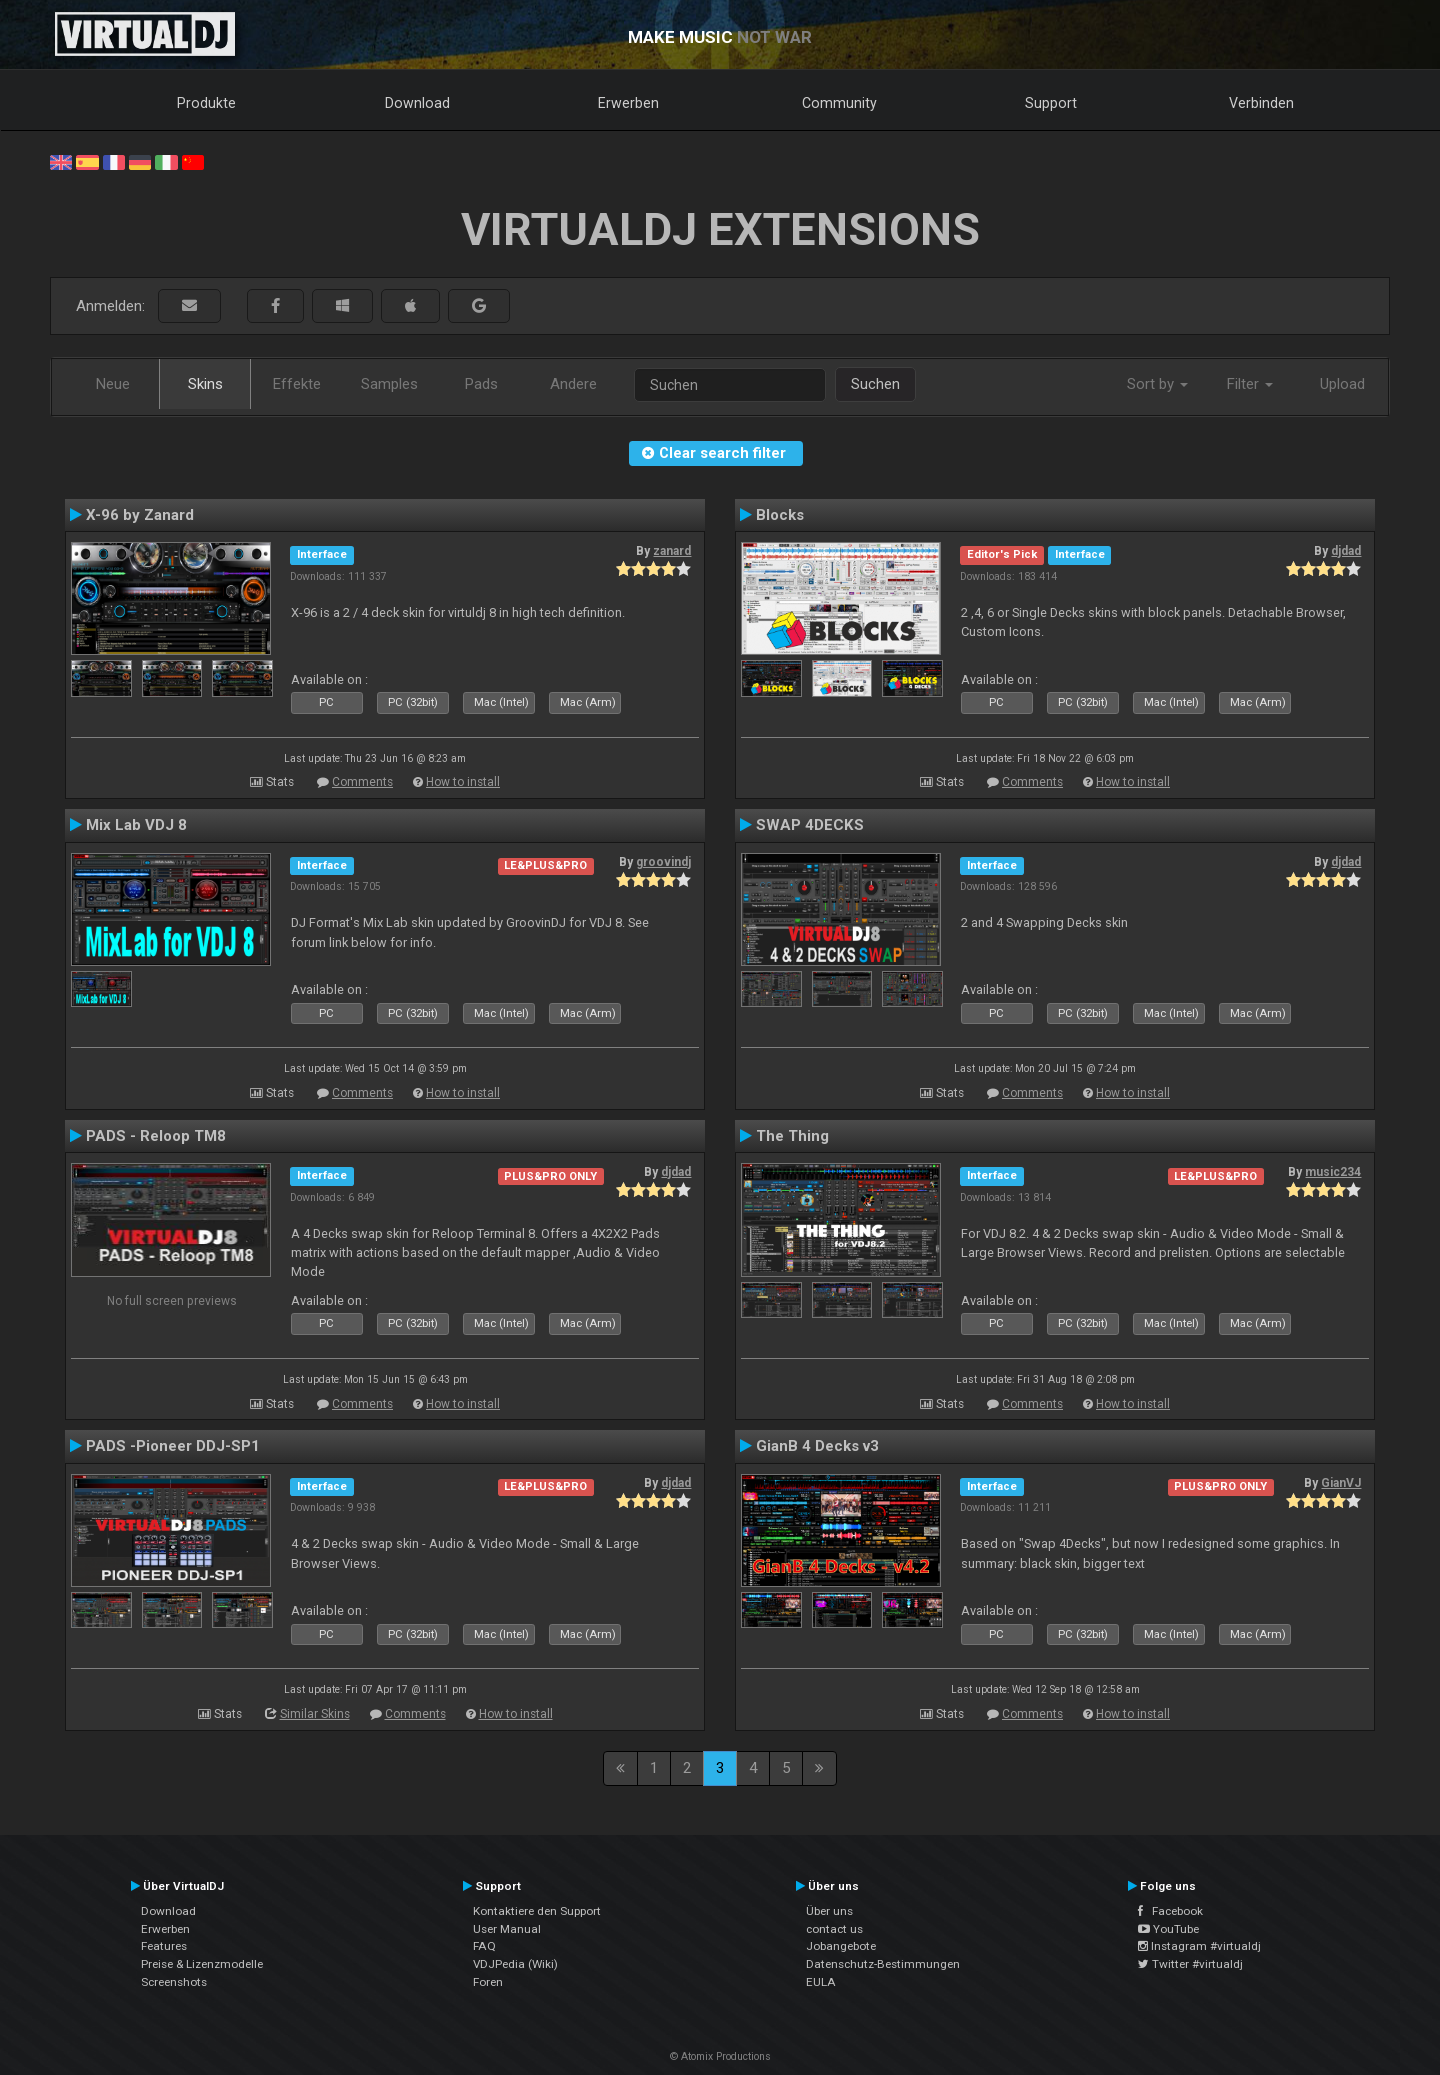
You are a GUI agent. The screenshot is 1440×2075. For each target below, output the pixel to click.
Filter (1250, 384)
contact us (834, 1929)
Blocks (780, 515)
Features (164, 1946)
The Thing (792, 1136)
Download (417, 103)
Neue (113, 384)
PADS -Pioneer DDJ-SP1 (173, 1446)
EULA (821, 1982)
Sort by (1157, 384)
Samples (389, 384)
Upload (1342, 384)
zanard (672, 551)
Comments (362, 782)
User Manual (507, 1929)
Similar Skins (315, 1714)
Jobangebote (841, 1946)
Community (839, 103)
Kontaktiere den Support (537, 1911)
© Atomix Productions (720, 2056)
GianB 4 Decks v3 (817, 1446)
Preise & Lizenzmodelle (202, 1964)
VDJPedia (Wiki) (515, 1964)
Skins (205, 384)
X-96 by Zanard (140, 515)
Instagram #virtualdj (1199, 1946)
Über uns (829, 1911)
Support (1051, 103)
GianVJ (1341, 1483)
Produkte (206, 103)
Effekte (297, 384)
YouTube (1168, 1929)
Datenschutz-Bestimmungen (883, 1964)
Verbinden (1261, 103)
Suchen (875, 384)
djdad (1346, 551)
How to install (463, 782)
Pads (481, 384)
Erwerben (628, 103)
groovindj (663, 862)
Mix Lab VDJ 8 (136, 825)
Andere (573, 384)
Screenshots (174, 1982)
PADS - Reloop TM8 (156, 1136)
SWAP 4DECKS (810, 825)
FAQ (484, 1946)
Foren (488, 1982)
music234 (1333, 1172)
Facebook (1170, 1911)
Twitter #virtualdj (1190, 1964)
